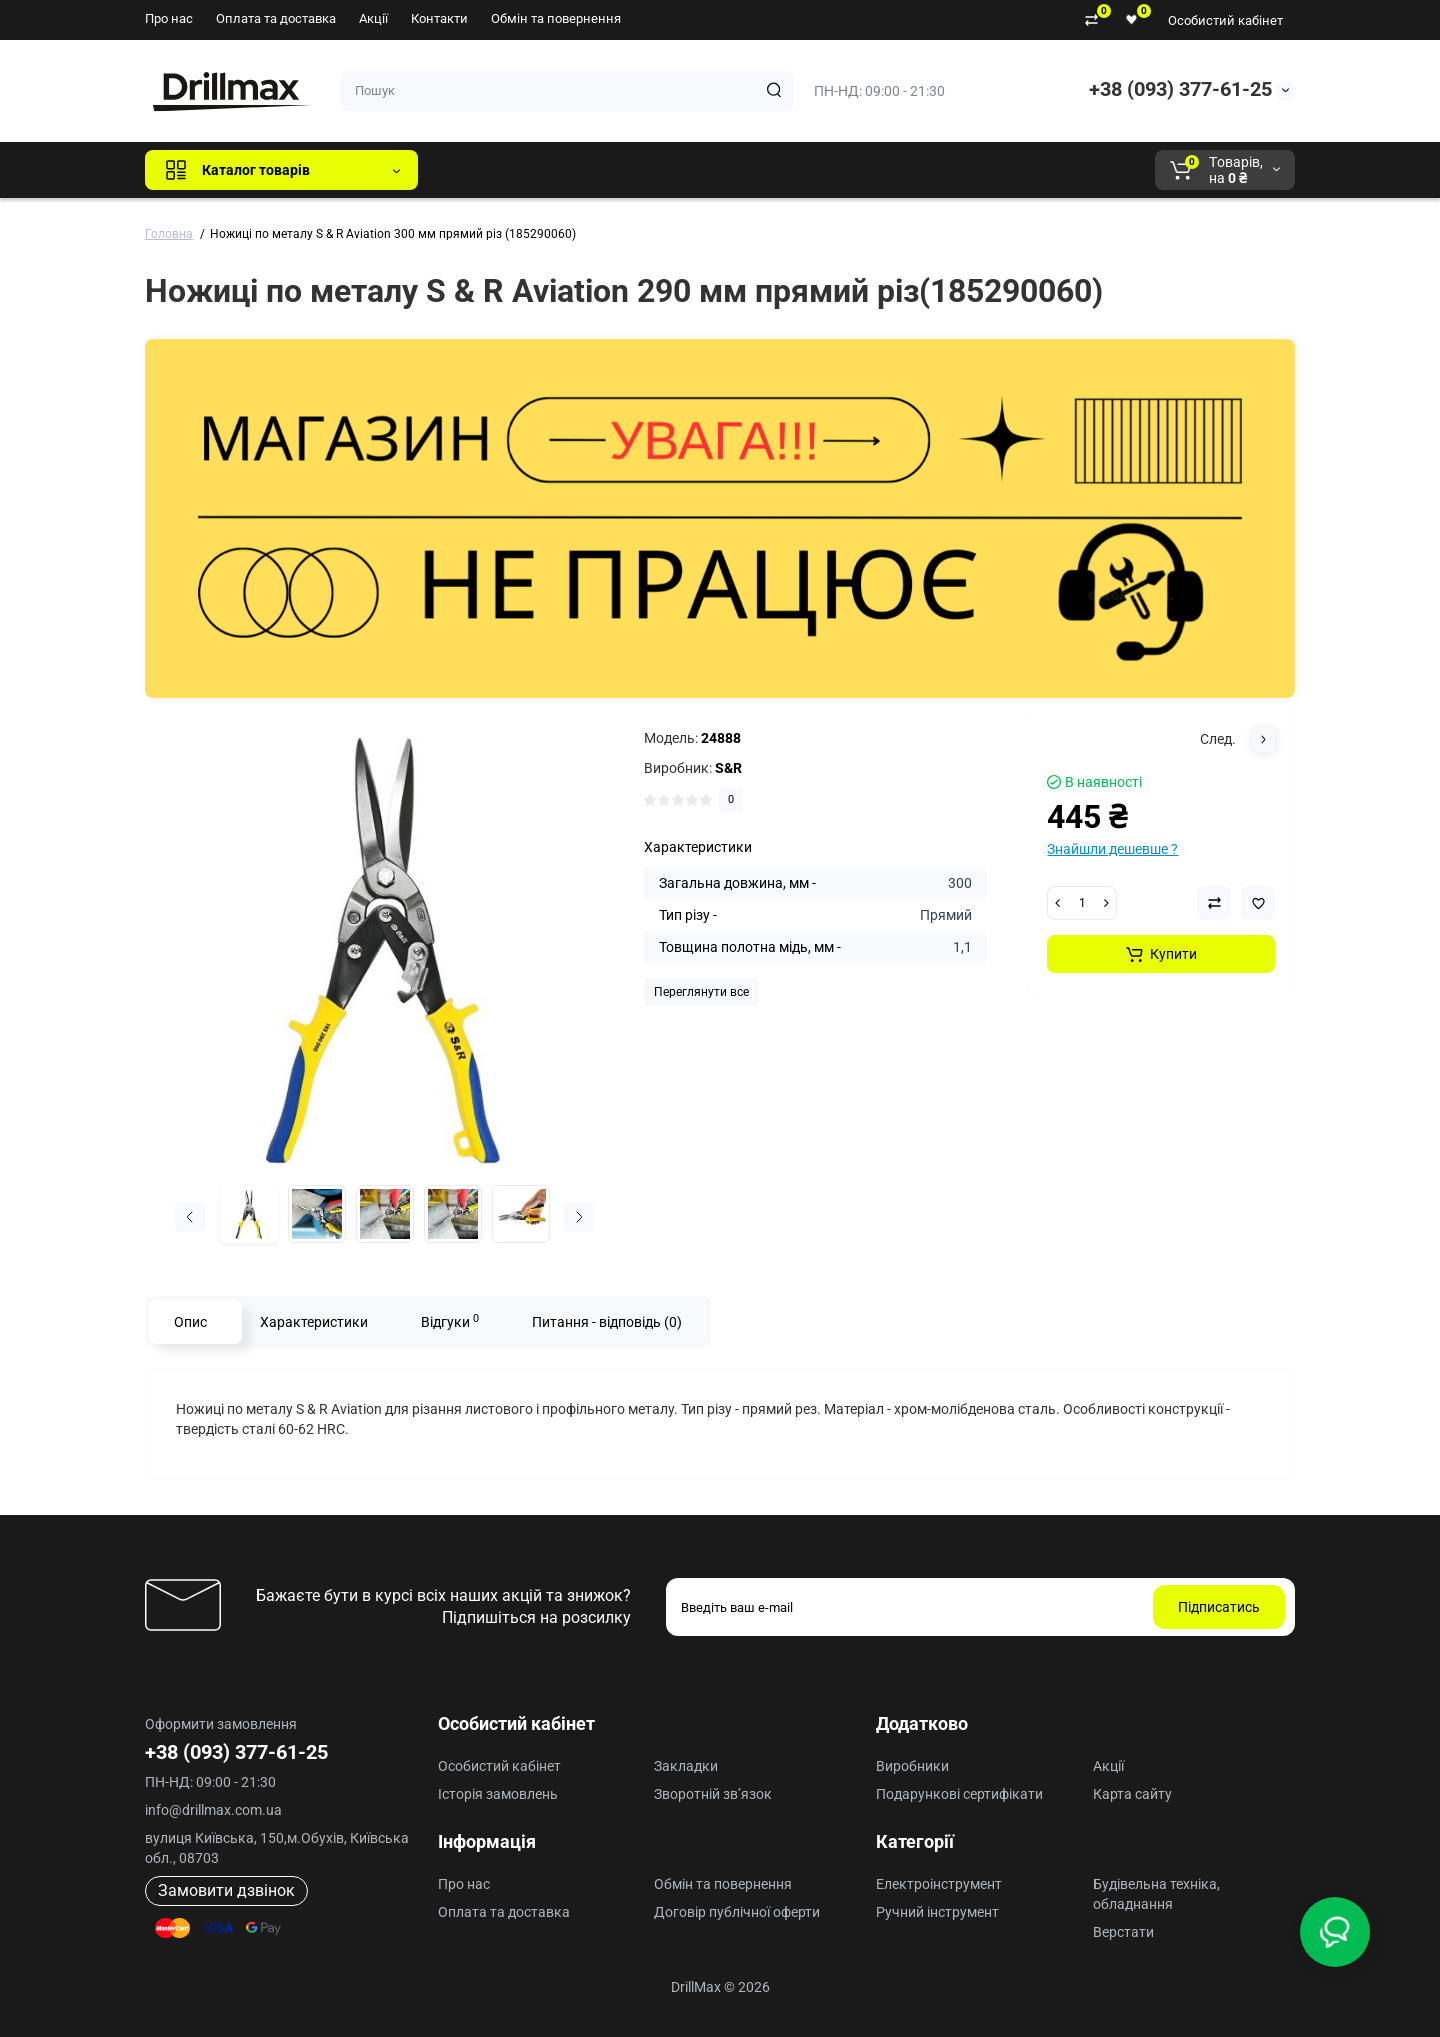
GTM (567, 170)
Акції (373, 18)
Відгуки (450, 1321)
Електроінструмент (939, 1884)
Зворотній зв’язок (713, 1794)
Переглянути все (701, 992)
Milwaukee (850, 170)
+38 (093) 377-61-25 (1180, 89)
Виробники (912, 1766)
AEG (773, 170)
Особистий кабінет (1225, 20)
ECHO (711, 170)
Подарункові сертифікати (959, 1794)
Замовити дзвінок (226, 1890)
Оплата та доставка (276, 18)
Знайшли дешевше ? (1112, 849)
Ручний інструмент (937, 1912)
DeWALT (637, 170)
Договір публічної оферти (737, 1912)
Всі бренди (487, 170)
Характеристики (314, 1322)
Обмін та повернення (556, 18)
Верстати (1123, 1932)
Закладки (686, 1766)
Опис (190, 1322)
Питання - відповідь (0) (607, 1322)
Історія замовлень (498, 1794)
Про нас (169, 18)
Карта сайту (1132, 1794)
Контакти (439, 18)
